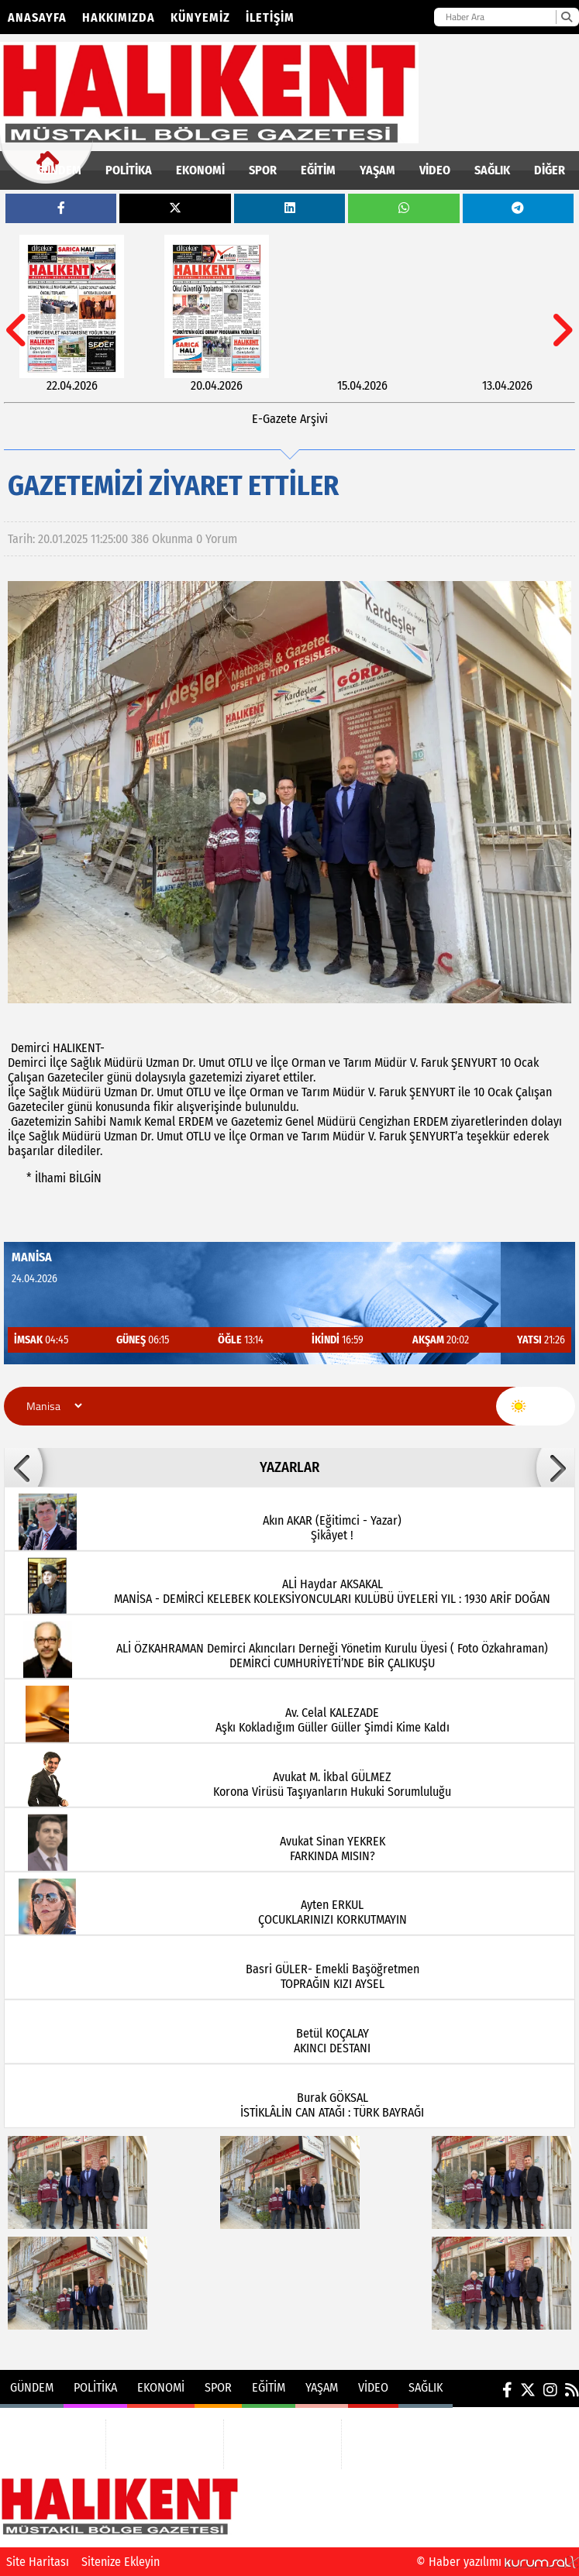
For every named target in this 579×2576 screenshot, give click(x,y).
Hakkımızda (118, 17)
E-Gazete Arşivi (290, 418)
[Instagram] (550, 2390)
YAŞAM (377, 170)
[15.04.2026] (362, 314)
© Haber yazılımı (497, 2561)
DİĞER (549, 170)
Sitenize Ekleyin (120, 2561)
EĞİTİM (318, 170)
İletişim (270, 17)
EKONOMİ (200, 170)
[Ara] (566, 17)
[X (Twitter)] (528, 2390)
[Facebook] (507, 2390)
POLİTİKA (128, 170)
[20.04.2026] (216, 314)
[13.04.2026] (507, 314)
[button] (23, 1467)
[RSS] (572, 2390)
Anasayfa (37, 17)
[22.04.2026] (72, 314)
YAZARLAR (289, 1467)
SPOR (263, 170)
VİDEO (434, 170)
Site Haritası (37, 2561)
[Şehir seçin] (51, 1406)
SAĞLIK (492, 170)
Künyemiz (200, 17)
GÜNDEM (58, 170)
